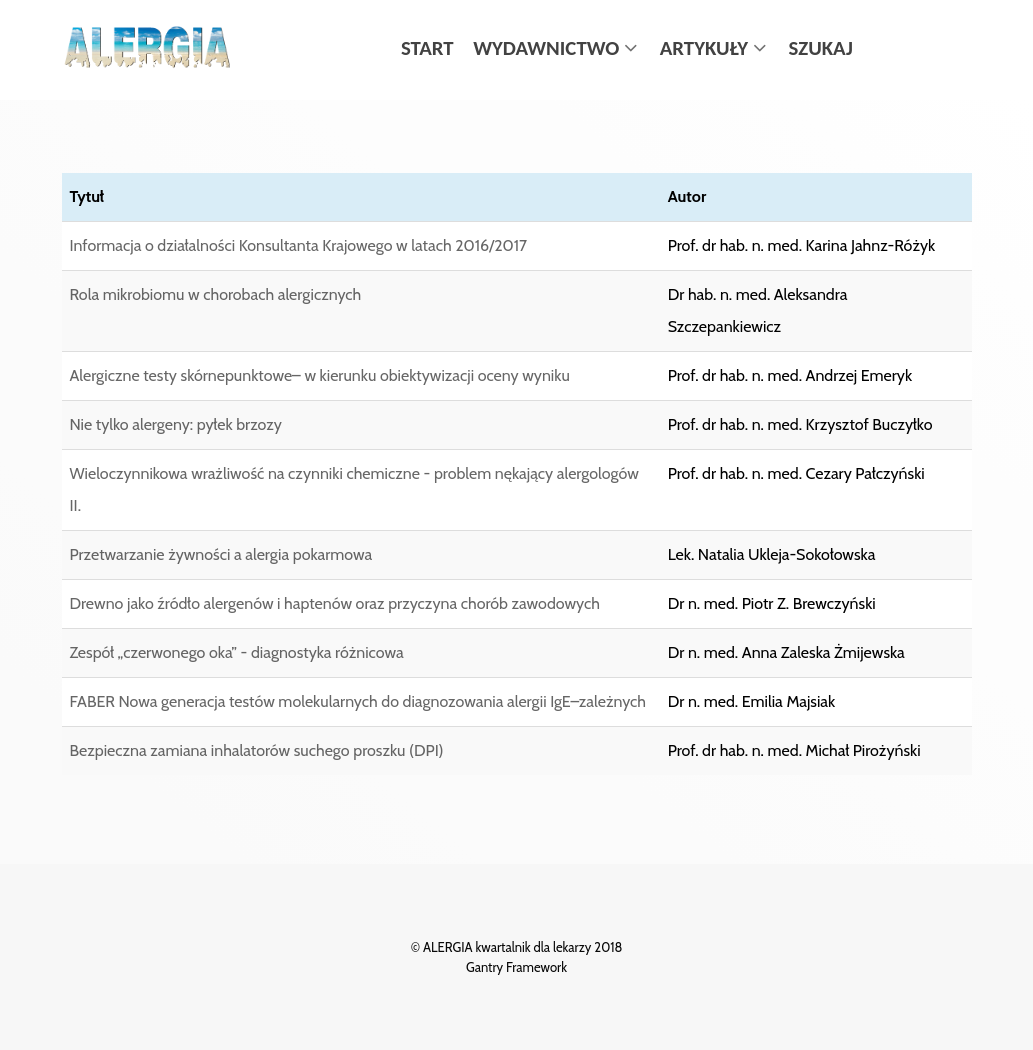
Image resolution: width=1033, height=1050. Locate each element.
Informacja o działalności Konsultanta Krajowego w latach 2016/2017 (299, 245)
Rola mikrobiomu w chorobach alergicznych (216, 294)
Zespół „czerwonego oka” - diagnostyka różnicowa (237, 652)
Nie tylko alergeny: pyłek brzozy (176, 424)
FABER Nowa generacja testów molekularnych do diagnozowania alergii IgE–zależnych (358, 701)
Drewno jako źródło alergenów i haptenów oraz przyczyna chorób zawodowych (335, 603)
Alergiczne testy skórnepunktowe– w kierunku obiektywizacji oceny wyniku (320, 375)
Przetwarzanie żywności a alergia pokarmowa (221, 554)
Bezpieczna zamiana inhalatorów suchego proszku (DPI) (257, 750)
